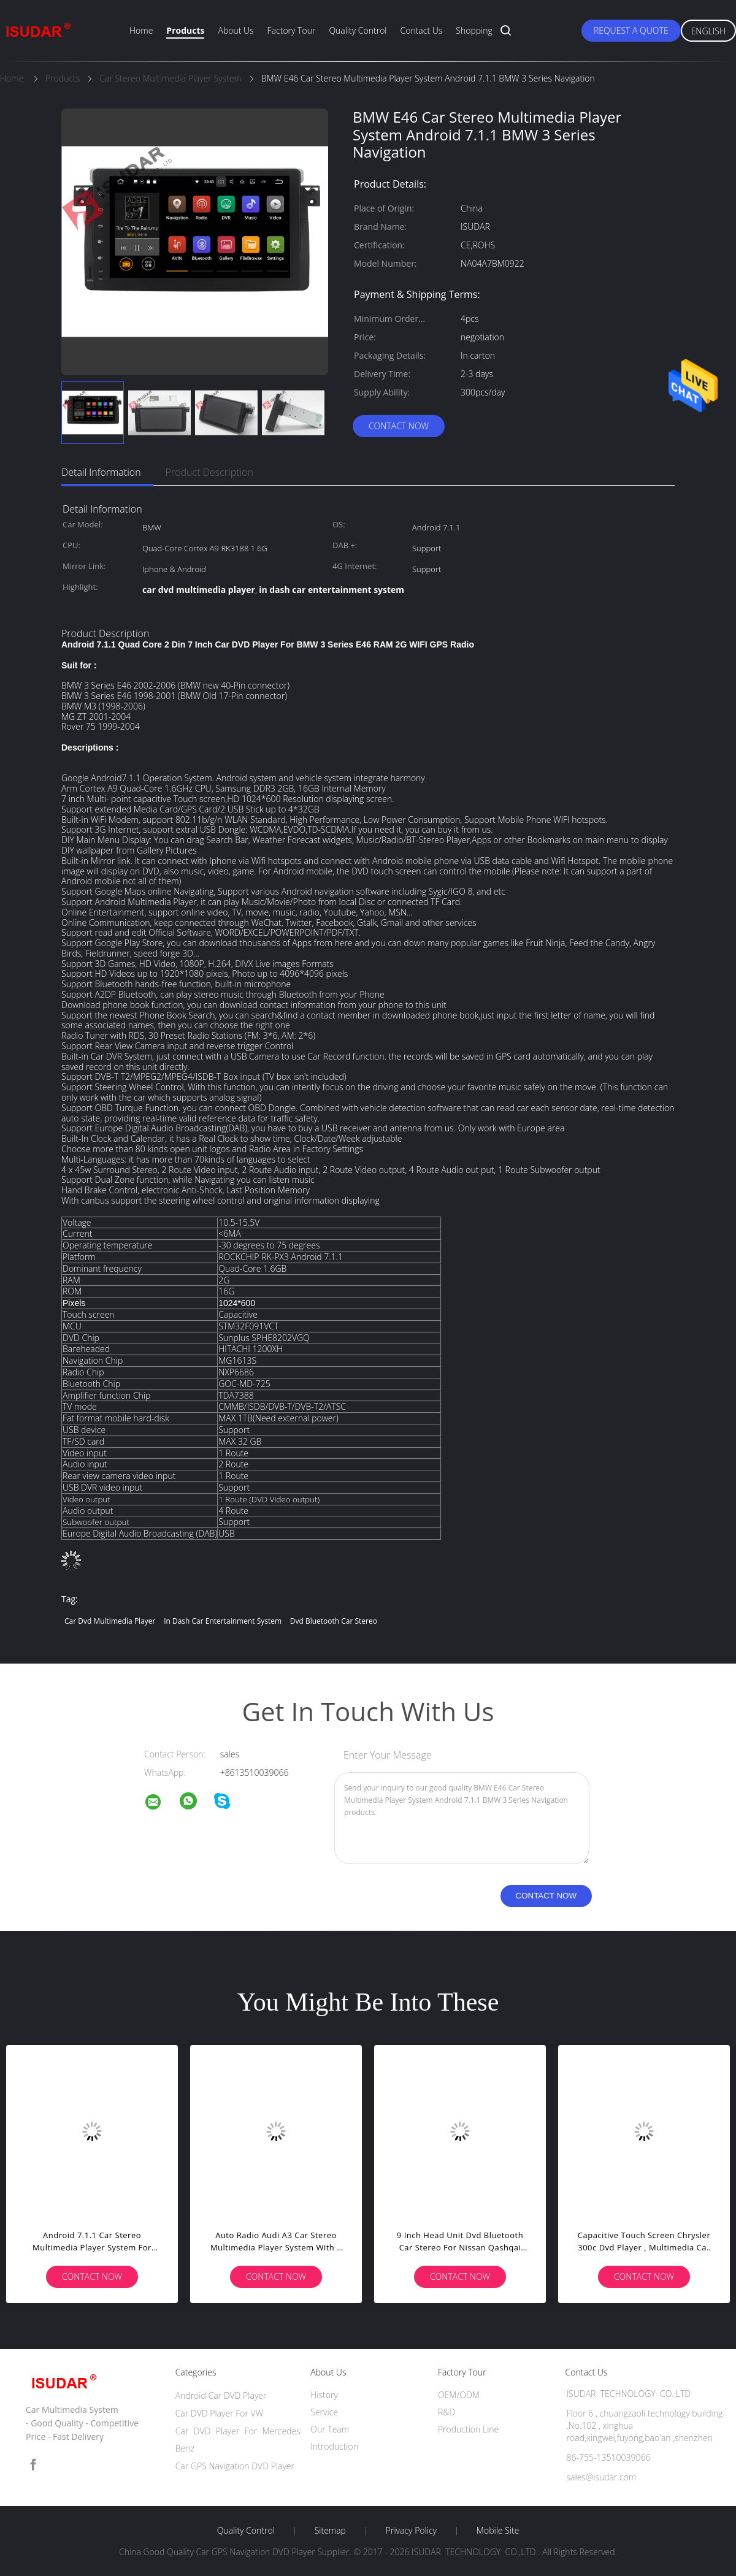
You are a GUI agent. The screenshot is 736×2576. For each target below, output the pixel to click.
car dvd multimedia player (109, 1621)
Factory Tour (291, 30)
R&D (446, 2412)
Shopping (474, 30)
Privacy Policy (411, 2530)
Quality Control (357, 30)
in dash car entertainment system (223, 1621)
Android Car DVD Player (221, 2395)
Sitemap (330, 2530)
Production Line (468, 2429)
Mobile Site (498, 2530)
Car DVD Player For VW (219, 2413)
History (324, 2395)
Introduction (334, 2446)
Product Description (209, 472)
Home (141, 30)
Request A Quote (631, 30)
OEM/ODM (459, 2395)
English (708, 31)
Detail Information (101, 472)
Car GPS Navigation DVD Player (234, 2466)
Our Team (329, 2429)
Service (324, 2412)
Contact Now (399, 426)
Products (185, 30)
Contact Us (422, 30)
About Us (235, 30)
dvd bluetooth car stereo (333, 1621)
